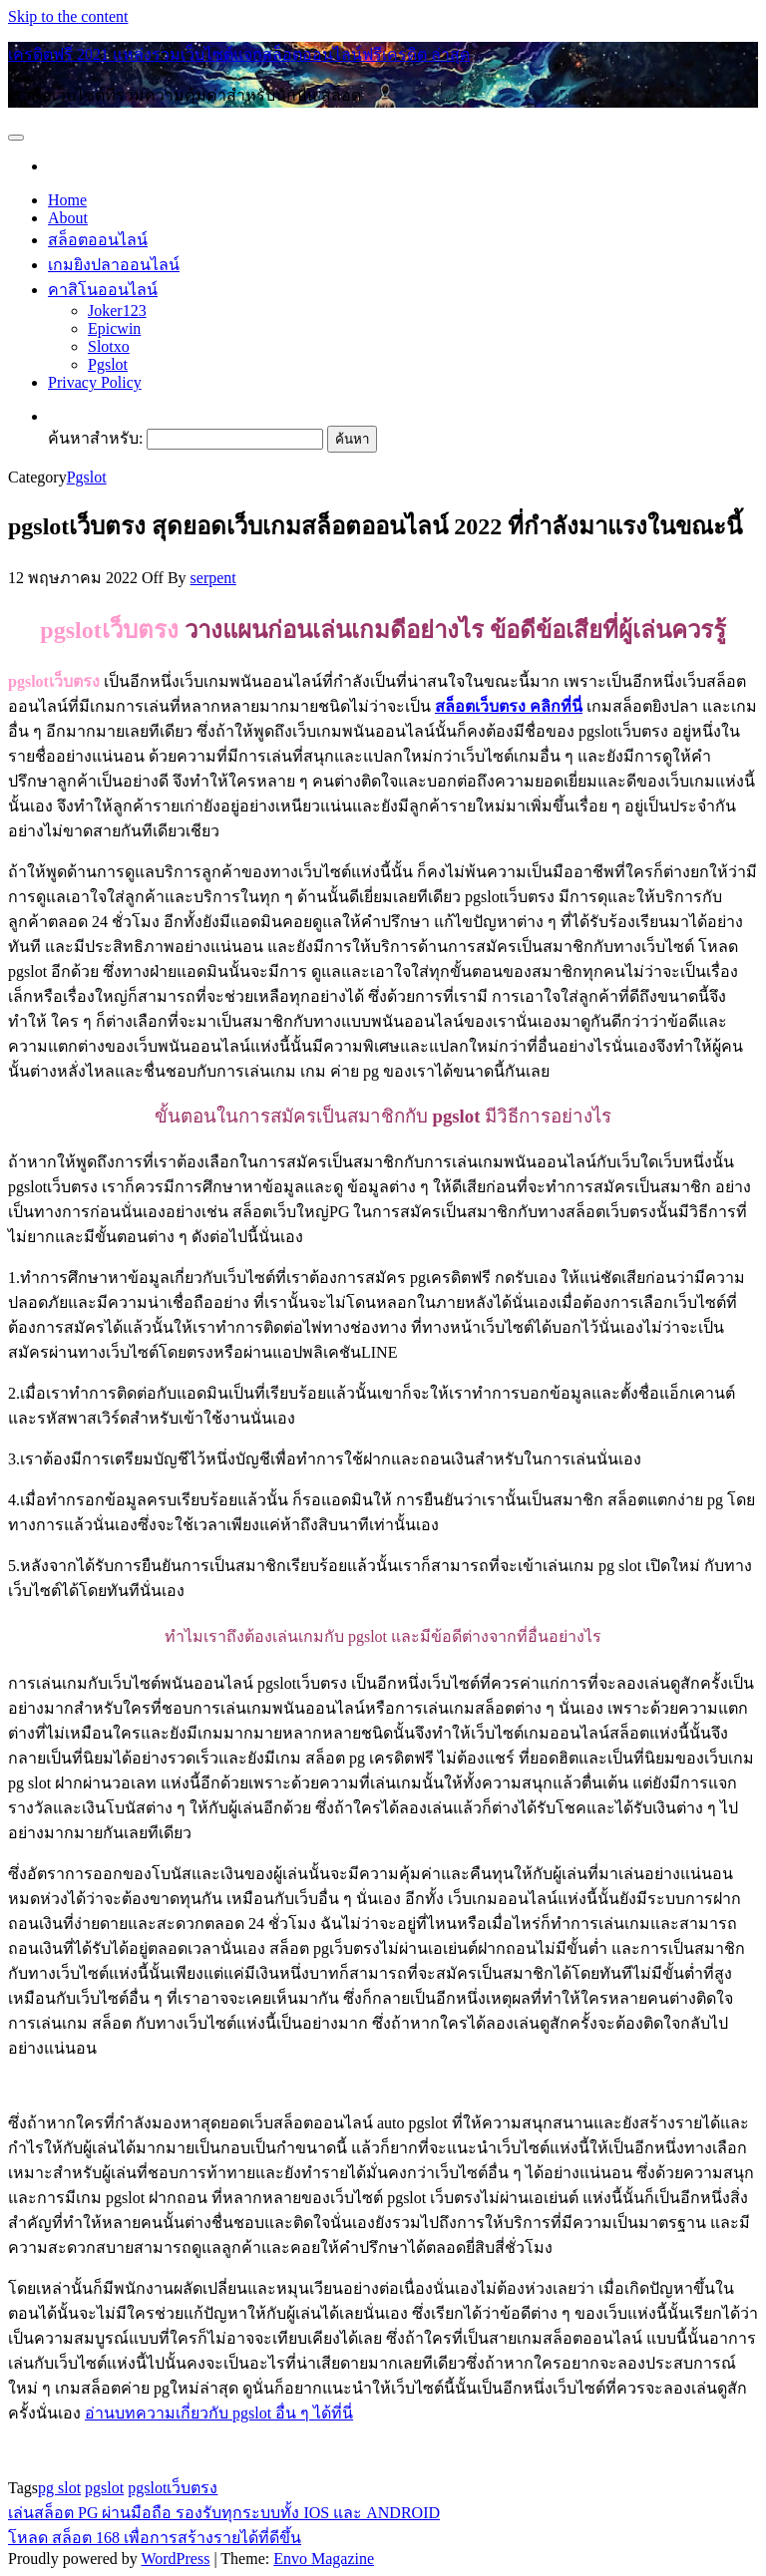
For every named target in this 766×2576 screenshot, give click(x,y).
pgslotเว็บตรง (172, 2487)
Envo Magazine (323, 2558)
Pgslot (108, 364)
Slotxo (109, 346)
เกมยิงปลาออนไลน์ (114, 264)
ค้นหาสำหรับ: (95, 438)
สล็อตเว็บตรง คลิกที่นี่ (508, 706)
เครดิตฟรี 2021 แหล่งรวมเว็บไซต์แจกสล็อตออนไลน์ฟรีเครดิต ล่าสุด (239, 54)
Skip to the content (68, 16)
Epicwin (114, 328)
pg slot (59, 2487)
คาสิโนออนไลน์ (103, 289)
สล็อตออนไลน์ (98, 239)
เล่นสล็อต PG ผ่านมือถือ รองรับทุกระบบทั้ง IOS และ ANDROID (224, 2512)
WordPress (175, 2558)
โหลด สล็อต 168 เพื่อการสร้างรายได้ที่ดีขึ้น (154, 2537)
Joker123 (117, 310)
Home (67, 199)
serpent (213, 577)
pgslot (104, 2487)
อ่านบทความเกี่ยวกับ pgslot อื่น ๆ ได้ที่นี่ (219, 2413)
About (68, 217)
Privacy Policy (95, 382)
